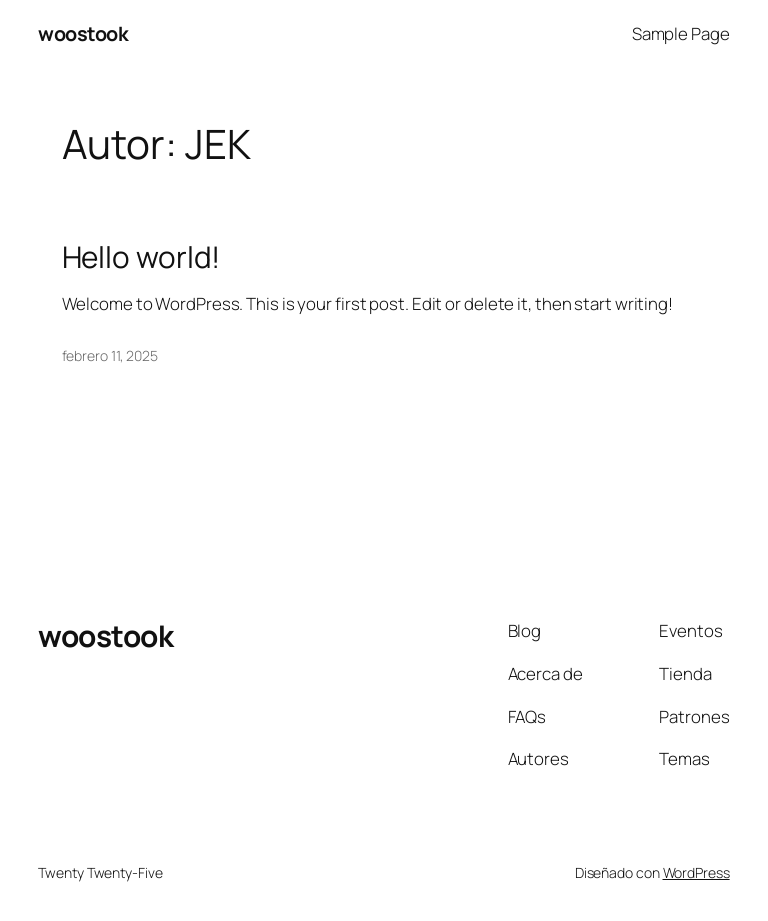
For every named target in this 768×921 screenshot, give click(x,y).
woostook (83, 33)
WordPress (696, 872)
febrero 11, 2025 (110, 355)
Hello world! (141, 256)
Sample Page (681, 33)
